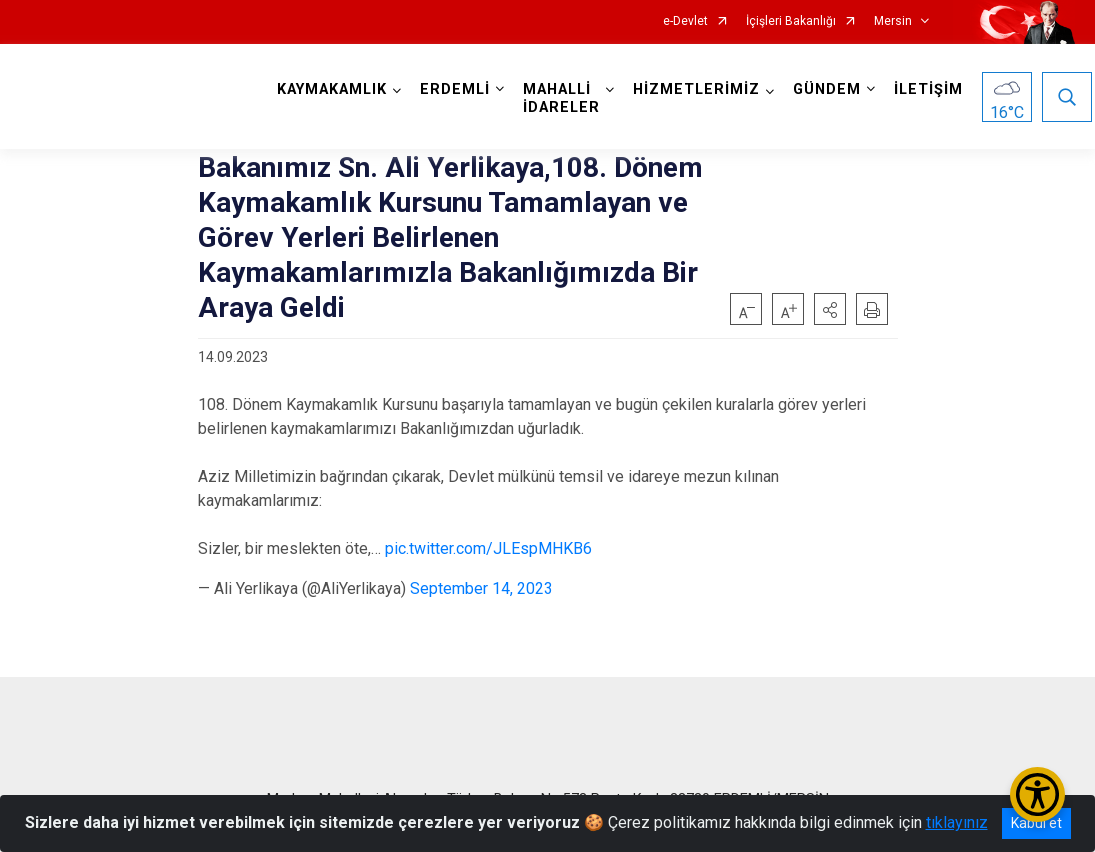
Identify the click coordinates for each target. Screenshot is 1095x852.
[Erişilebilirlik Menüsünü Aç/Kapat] (1037, 794)
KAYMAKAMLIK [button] (332, 89)
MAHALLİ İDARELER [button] (561, 98)
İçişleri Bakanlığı (791, 21)
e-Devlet (685, 21)
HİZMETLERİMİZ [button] (696, 89)
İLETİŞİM (928, 89)
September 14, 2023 (481, 588)
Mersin (893, 21)
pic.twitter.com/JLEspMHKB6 (488, 548)
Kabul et (1036, 823)
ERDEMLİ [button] (455, 89)
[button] (830, 309)
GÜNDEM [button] (827, 89)
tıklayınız (957, 822)
